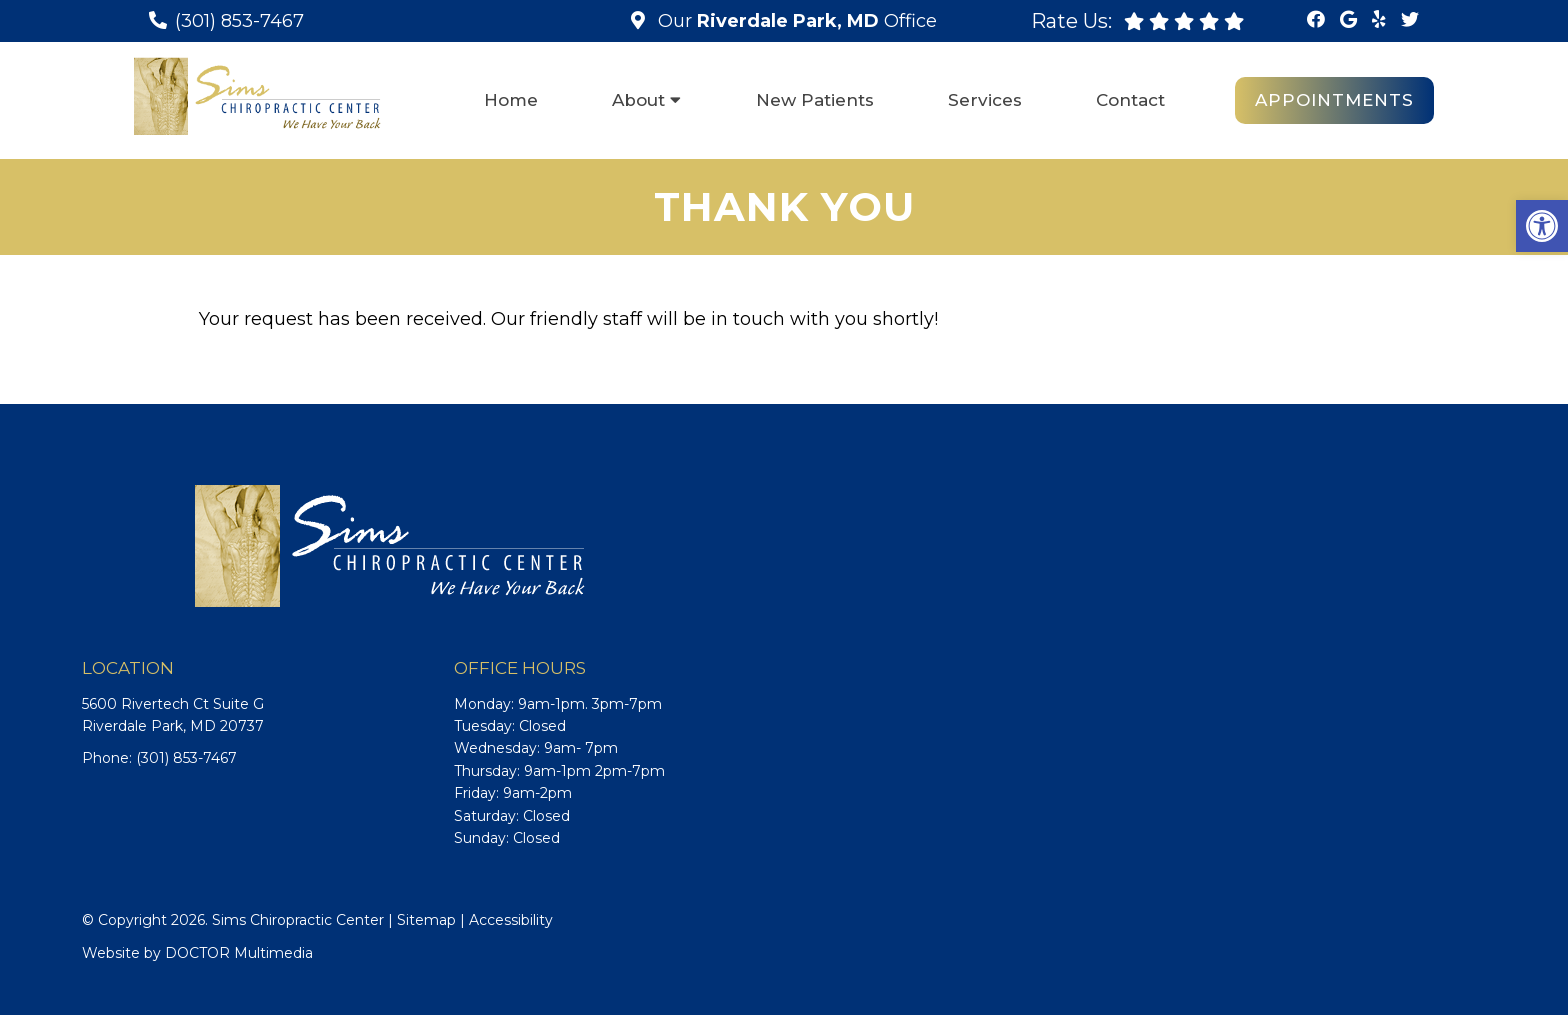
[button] (1542, 226)
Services (985, 100)
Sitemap (426, 920)
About (638, 100)
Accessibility (511, 920)
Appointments (1334, 100)
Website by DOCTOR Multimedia (197, 953)
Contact (1130, 100)
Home (511, 100)
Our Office (795, 21)
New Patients (815, 100)
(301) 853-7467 (239, 21)
